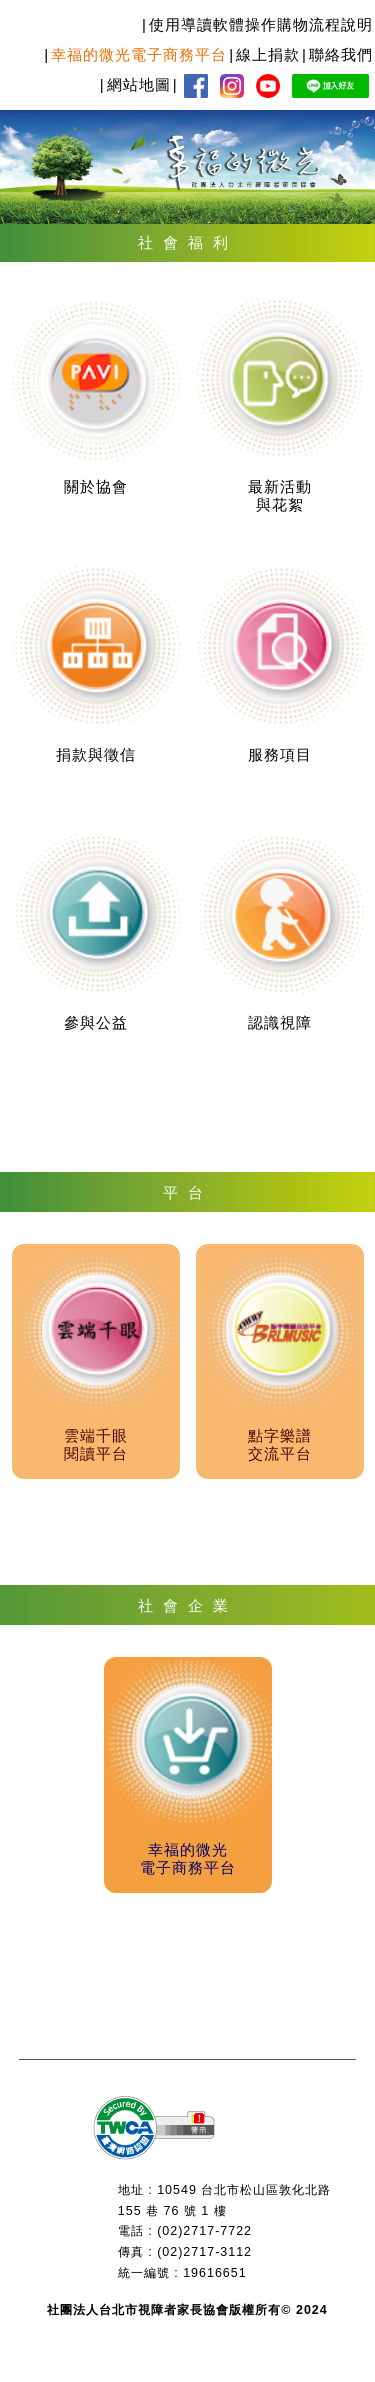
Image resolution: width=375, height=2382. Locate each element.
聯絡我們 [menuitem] (341, 54)
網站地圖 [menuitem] (139, 84)
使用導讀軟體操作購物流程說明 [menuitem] (261, 24)
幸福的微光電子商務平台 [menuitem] (139, 54)
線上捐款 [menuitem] (268, 54)
